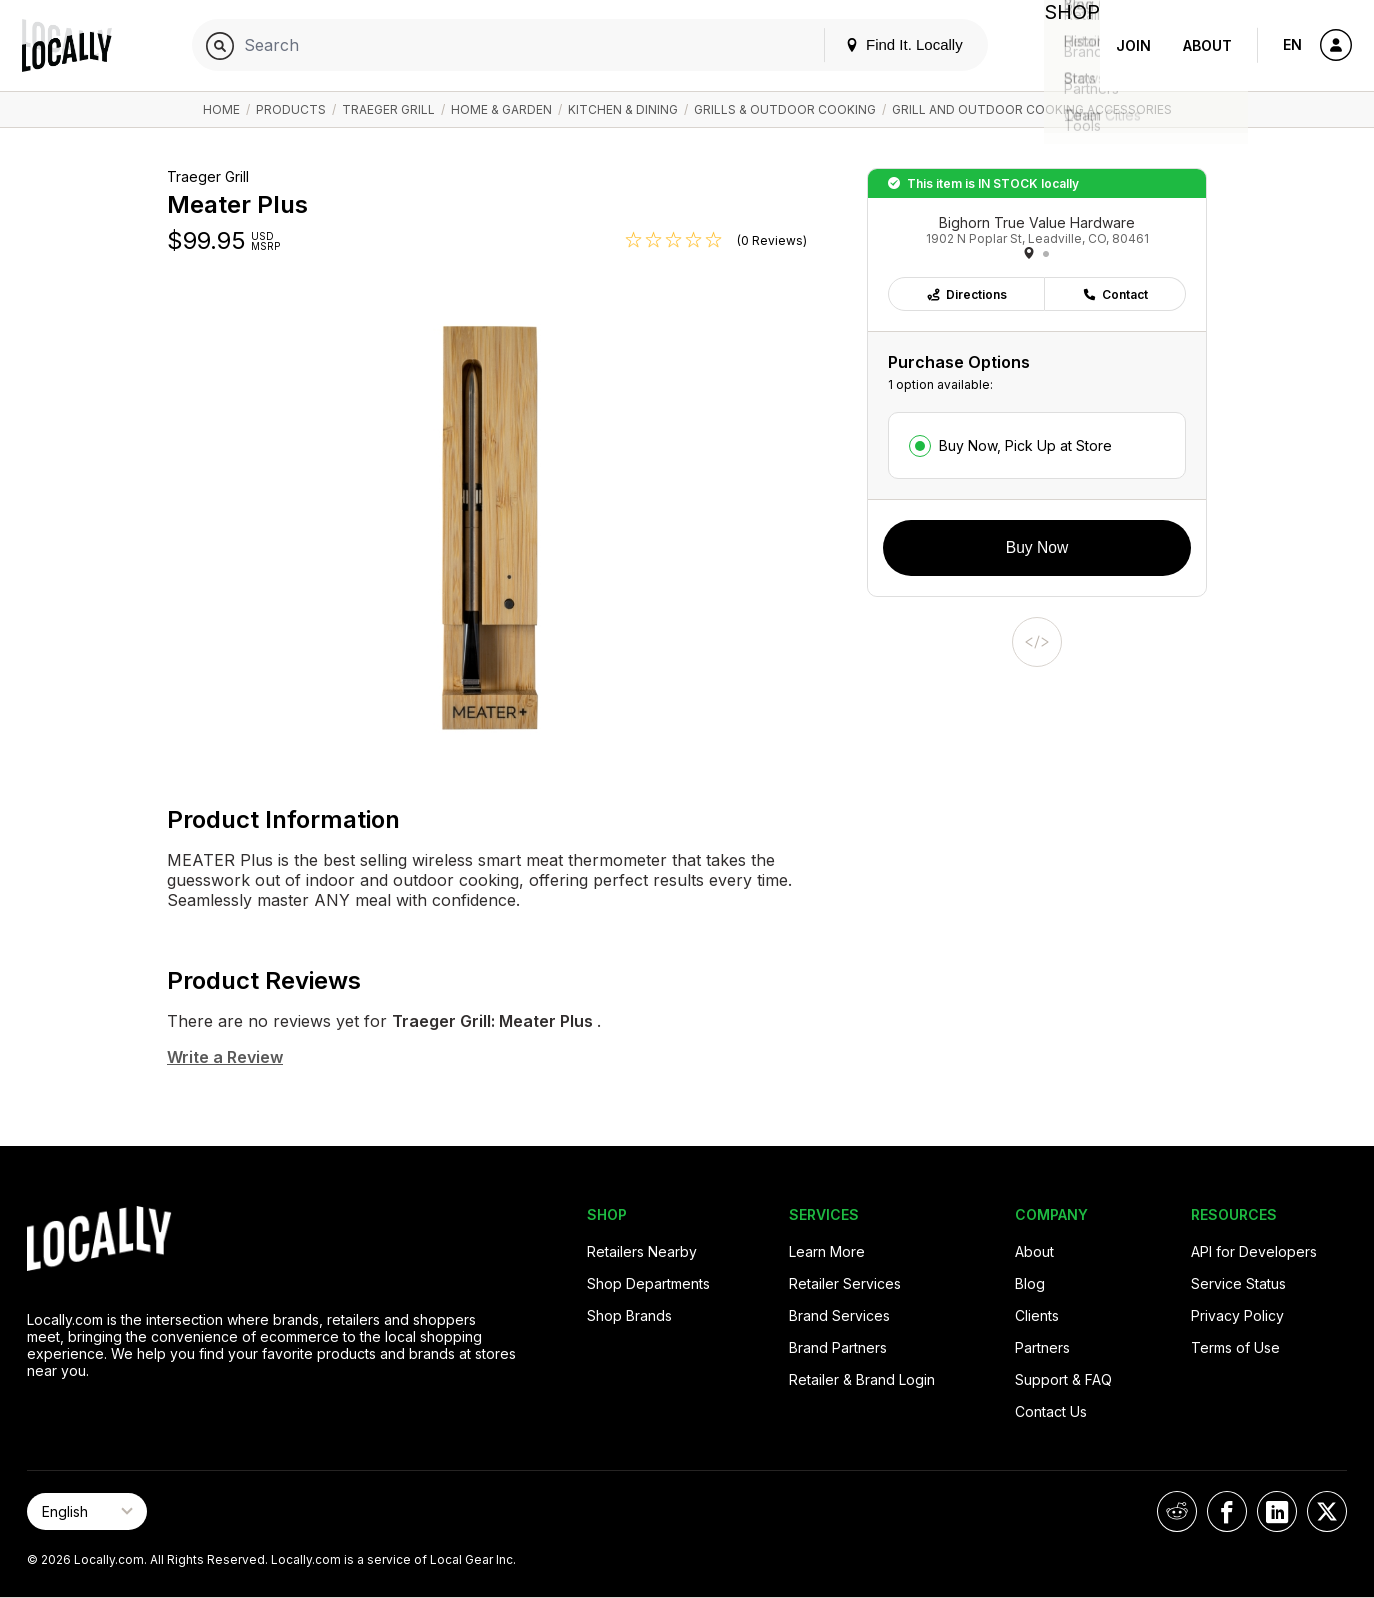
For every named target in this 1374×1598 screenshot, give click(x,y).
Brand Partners (838, 1347)
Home (221, 109)
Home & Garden (501, 109)
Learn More (827, 1251)
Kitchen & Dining (623, 109)
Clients (1037, 1315)
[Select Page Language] (87, 1511)
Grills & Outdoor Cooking (785, 109)
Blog (1030, 1283)
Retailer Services (845, 1283)
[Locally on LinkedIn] (1277, 1511)
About (1207, 45)
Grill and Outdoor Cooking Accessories (1032, 109)
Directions (966, 294)
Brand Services (839, 1315)
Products (291, 109)
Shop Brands (629, 1315)
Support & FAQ (1063, 1379)
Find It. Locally (888, 44)
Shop (1064, 45)
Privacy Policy (1237, 1315)
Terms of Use (1235, 1347)
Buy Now (1037, 547)
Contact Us (1051, 1411)
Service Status (1238, 1283)
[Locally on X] (1327, 1511)
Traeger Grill (388, 109)
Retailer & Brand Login (862, 1379)
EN (1292, 44)
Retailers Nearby (642, 1251)
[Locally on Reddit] (1177, 1511)
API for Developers (1254, 1251)
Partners (1042, 1347)
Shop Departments (648, 1283)
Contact (1115, 294)
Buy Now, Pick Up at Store (1025, 445)
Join (1133, 45)
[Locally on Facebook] (1227, 1511)
